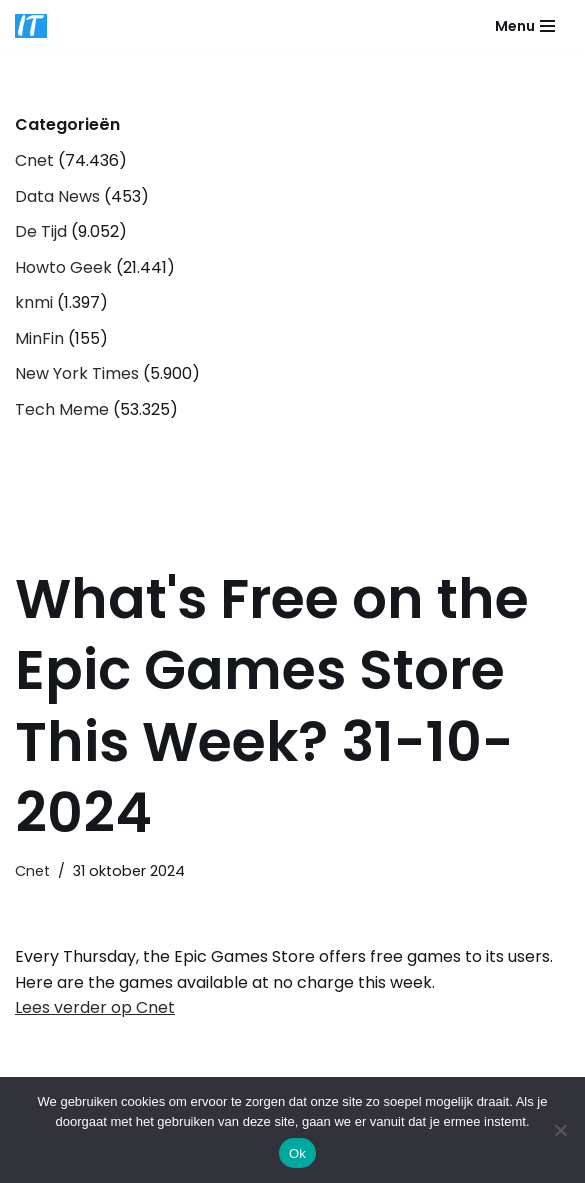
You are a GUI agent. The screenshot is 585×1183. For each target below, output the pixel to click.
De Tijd (41, 231)
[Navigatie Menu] (525, 26)
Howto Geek (63, 267)
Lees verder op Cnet (95, 1007)
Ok (297, 1153)
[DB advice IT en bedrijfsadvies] (31, 26)
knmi (34, 302)
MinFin (39, 338)
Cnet (34, 160)
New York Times (77, 373)
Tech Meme (62, 409)
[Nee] (560, 1130)
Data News (57, 196)
